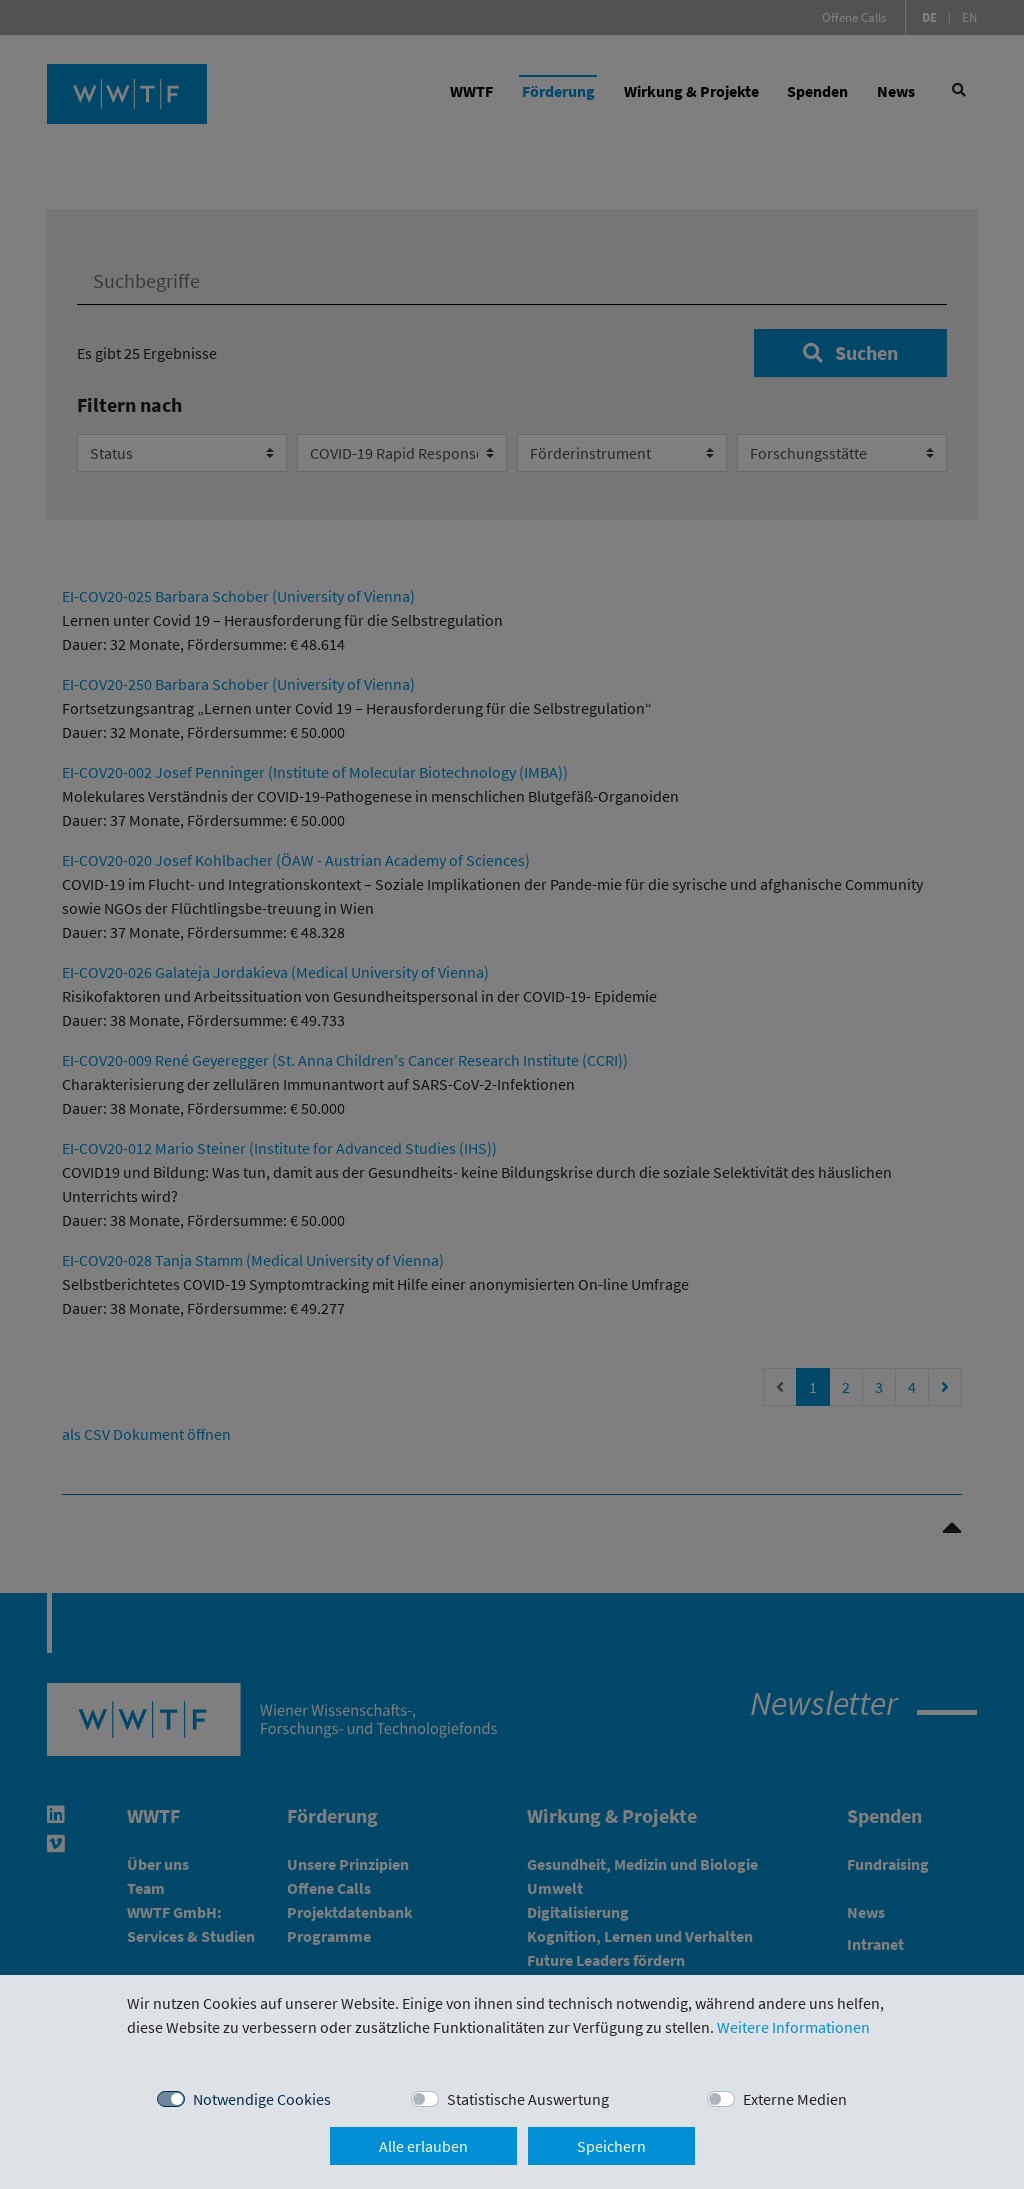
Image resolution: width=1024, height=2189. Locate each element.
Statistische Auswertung (528, 2099)
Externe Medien (795, 2099)
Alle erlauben (423, 2146)
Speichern (611, 2146)
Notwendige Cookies (262, 2099)
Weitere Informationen (793, 2027)
